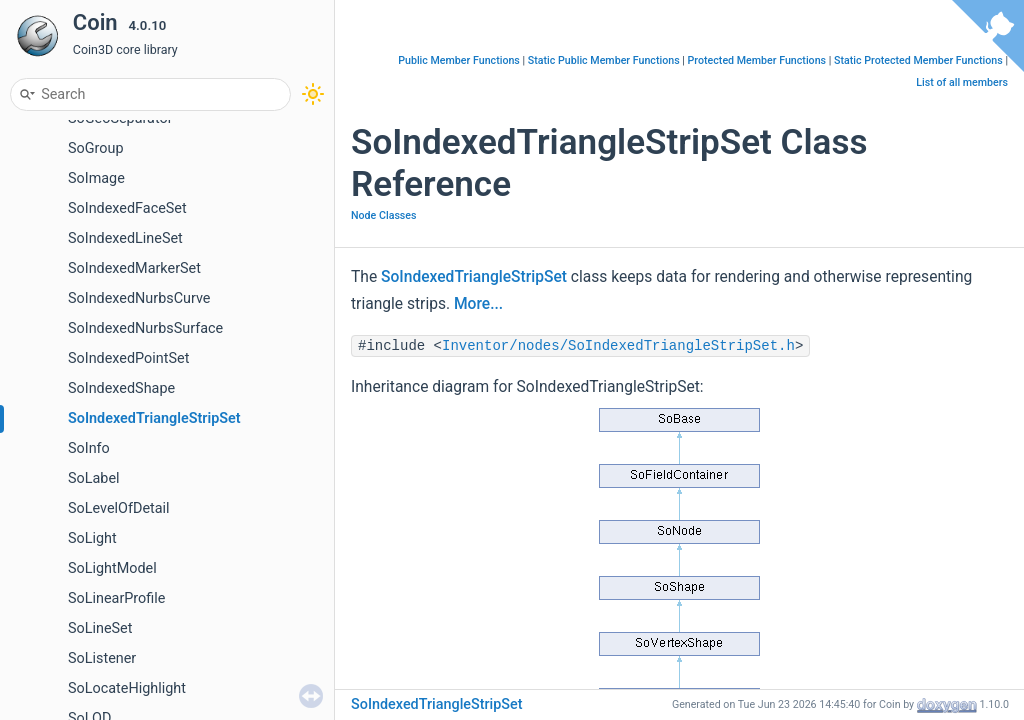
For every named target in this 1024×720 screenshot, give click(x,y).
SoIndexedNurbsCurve (139, 298)
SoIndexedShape (121, 388)
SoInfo (89, 448)
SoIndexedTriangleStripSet (154, 418)
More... (478, 304)
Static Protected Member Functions (918, 60)
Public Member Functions (459, 60)
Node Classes (384, 215)
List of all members (962, 82)
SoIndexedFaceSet (127, 208)
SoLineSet (100, 628)
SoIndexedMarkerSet (134, 268)
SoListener (102, 658)
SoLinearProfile (116, 598)
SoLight (92, 538)
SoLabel (94, 478)
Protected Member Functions (757, 60)
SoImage (96, 178)
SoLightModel (112, 568)
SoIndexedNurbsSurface (145, 328)
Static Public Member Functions (604, 60)
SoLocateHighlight (127, 688)
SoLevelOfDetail (119, 508)
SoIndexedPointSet (128, 358)
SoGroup (96, 148)
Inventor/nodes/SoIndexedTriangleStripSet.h (618, 346)
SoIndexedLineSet (125, 238)
